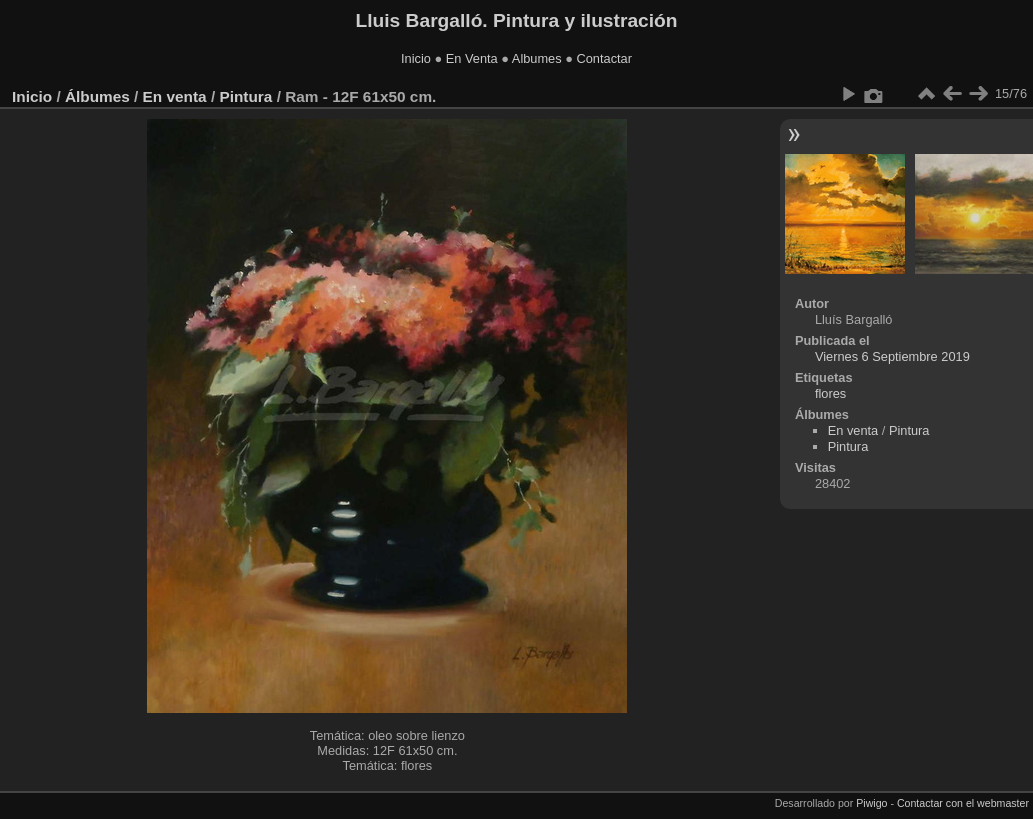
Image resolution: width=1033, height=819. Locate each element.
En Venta (472, 58)
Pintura (245, 96)
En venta (175, 96)
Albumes (537, 58)
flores (830, 393)
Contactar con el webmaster (963, 803)
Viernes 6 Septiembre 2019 (892, 356)
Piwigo (871, 803)
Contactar (603, 58)
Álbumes (97, 96)
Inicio (416, 58)
